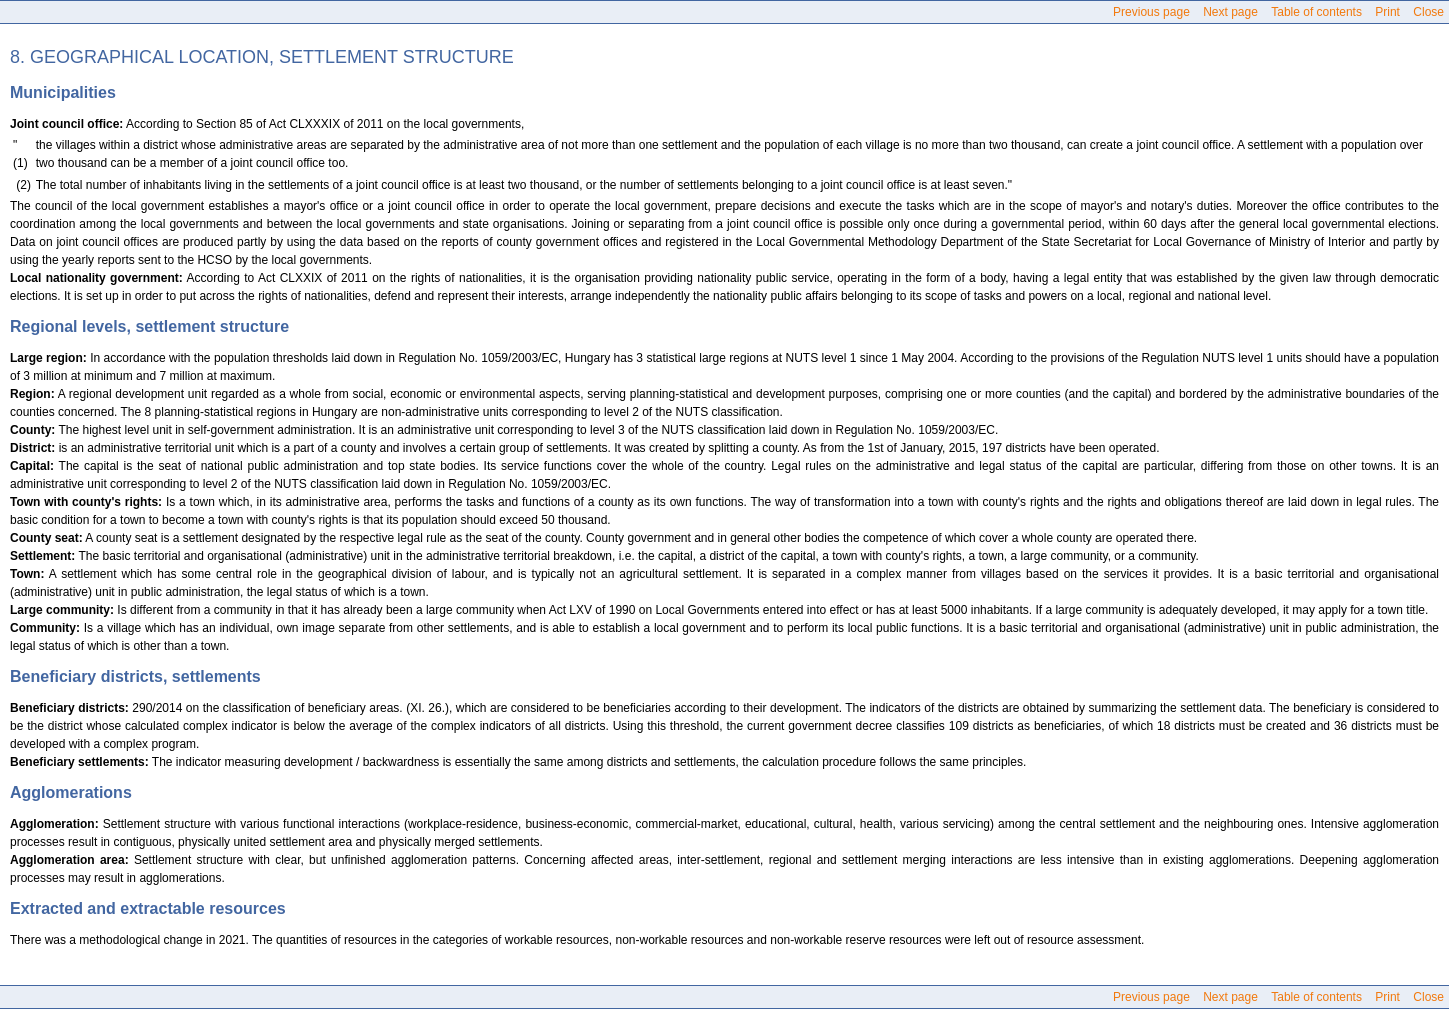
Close (1428, 12)
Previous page (1151, 12)
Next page (1230, 12)
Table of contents (1316, 12)
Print (1387, 12)
